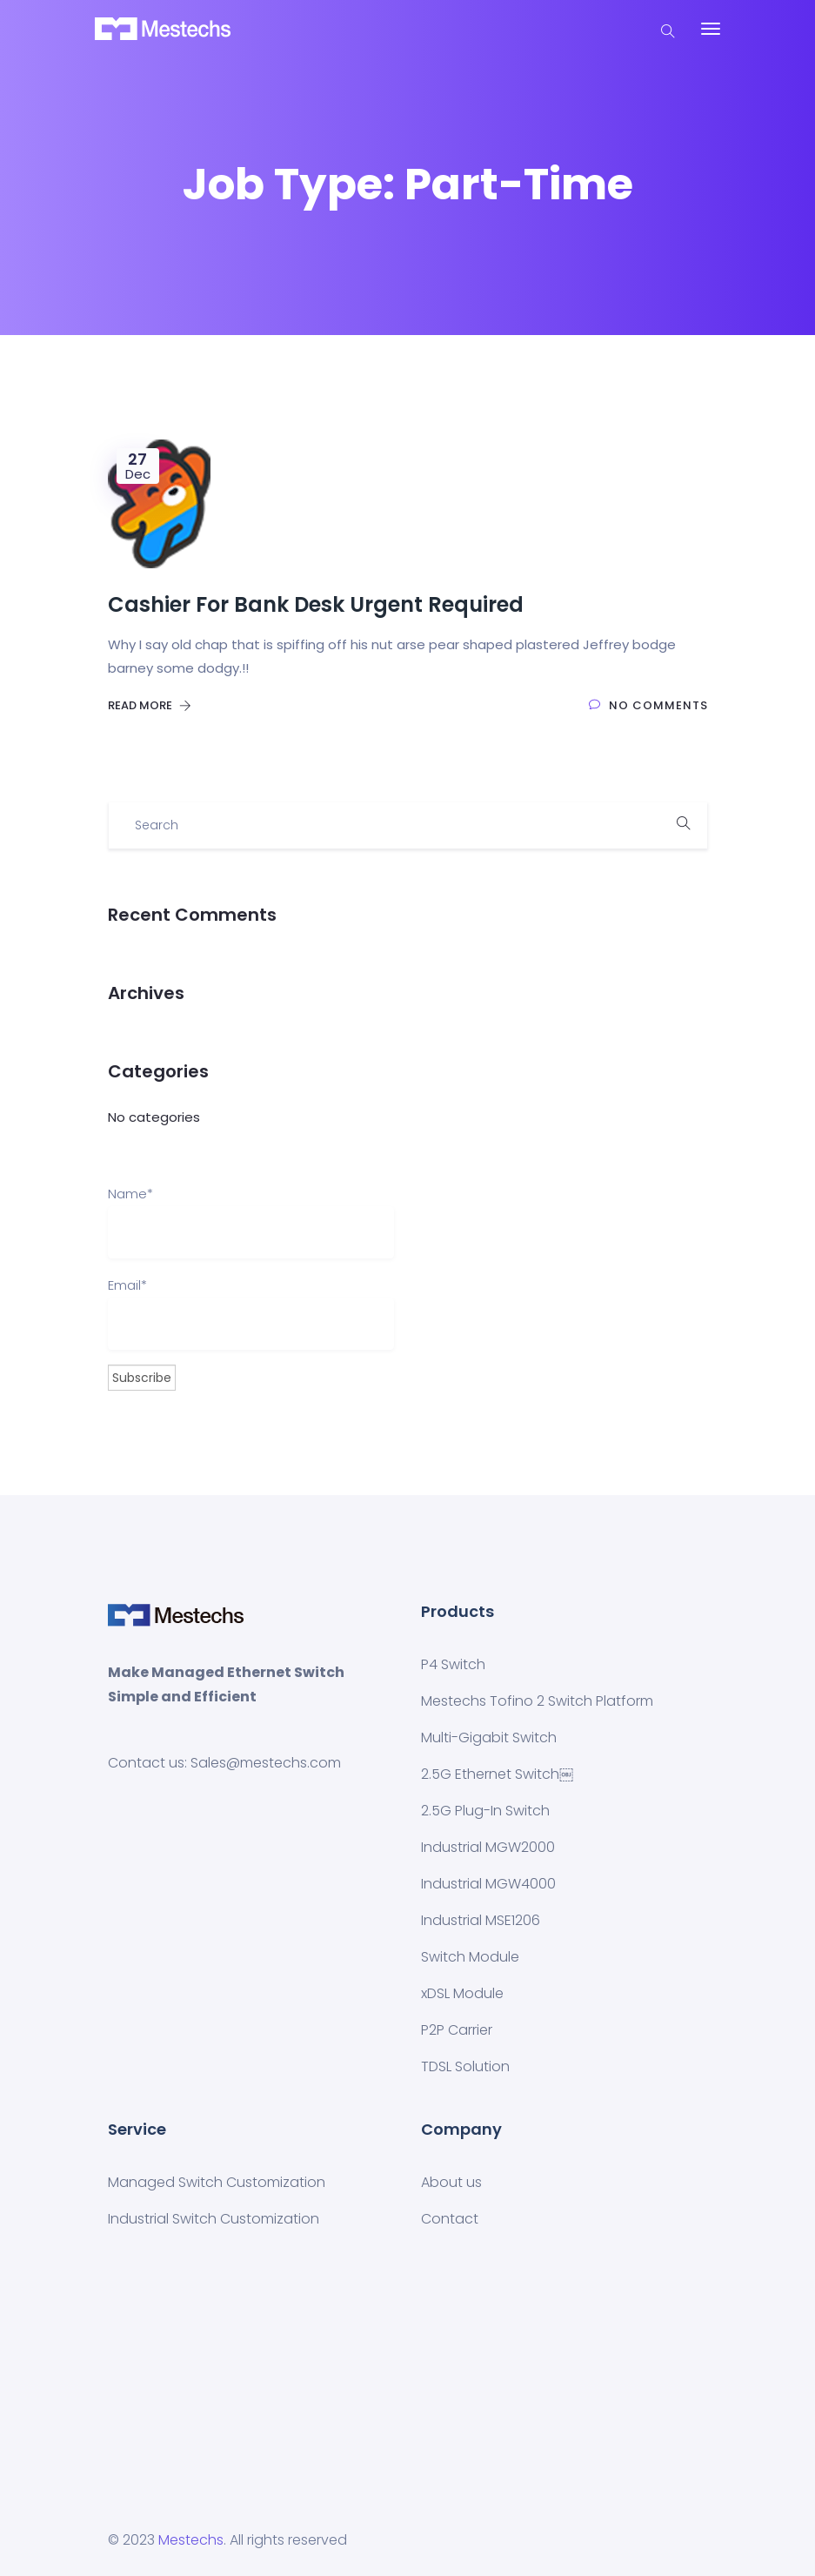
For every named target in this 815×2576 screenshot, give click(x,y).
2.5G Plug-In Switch (485, 1811)
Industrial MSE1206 (480, 1920)
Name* (251, 1221)
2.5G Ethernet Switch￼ (497, 1774)
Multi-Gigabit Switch (489, 1737)
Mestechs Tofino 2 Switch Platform (537, 1701)
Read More (149, 705)
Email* (251, 1313)
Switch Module (470, 1957)
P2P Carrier (456, 2030)
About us (451, 2182)
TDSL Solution (465, 2066)
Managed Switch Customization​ (216, 2182)
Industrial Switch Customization (213, 2219)
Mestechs (191, 2540)
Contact (449, 2219)
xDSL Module (462, 1993)
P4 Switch (453, 1664)
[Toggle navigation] (710, 28)
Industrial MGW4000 (488, 1884)
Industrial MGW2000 (488, 1847)
